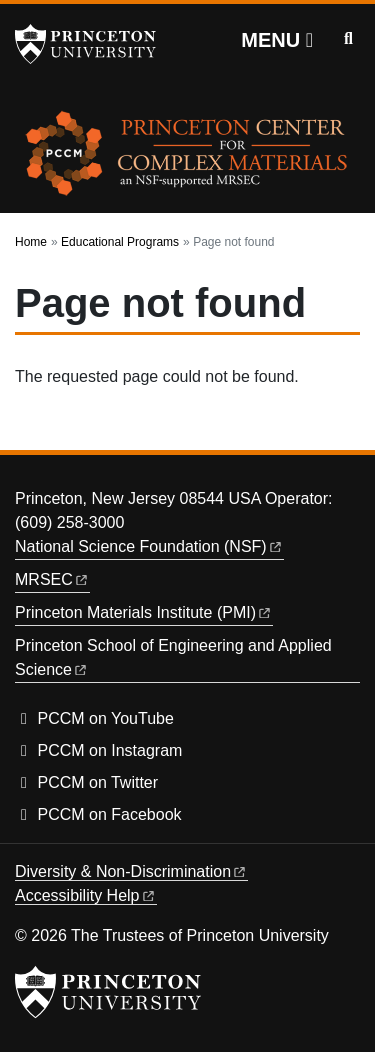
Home (31, 242)
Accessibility (86, 895)
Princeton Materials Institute (144, 612)
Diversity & (131, 871)
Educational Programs (120, 242)
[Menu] (277, 40)
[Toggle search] (348, 39)
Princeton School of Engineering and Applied (175, 657)
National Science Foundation (149, 546)
